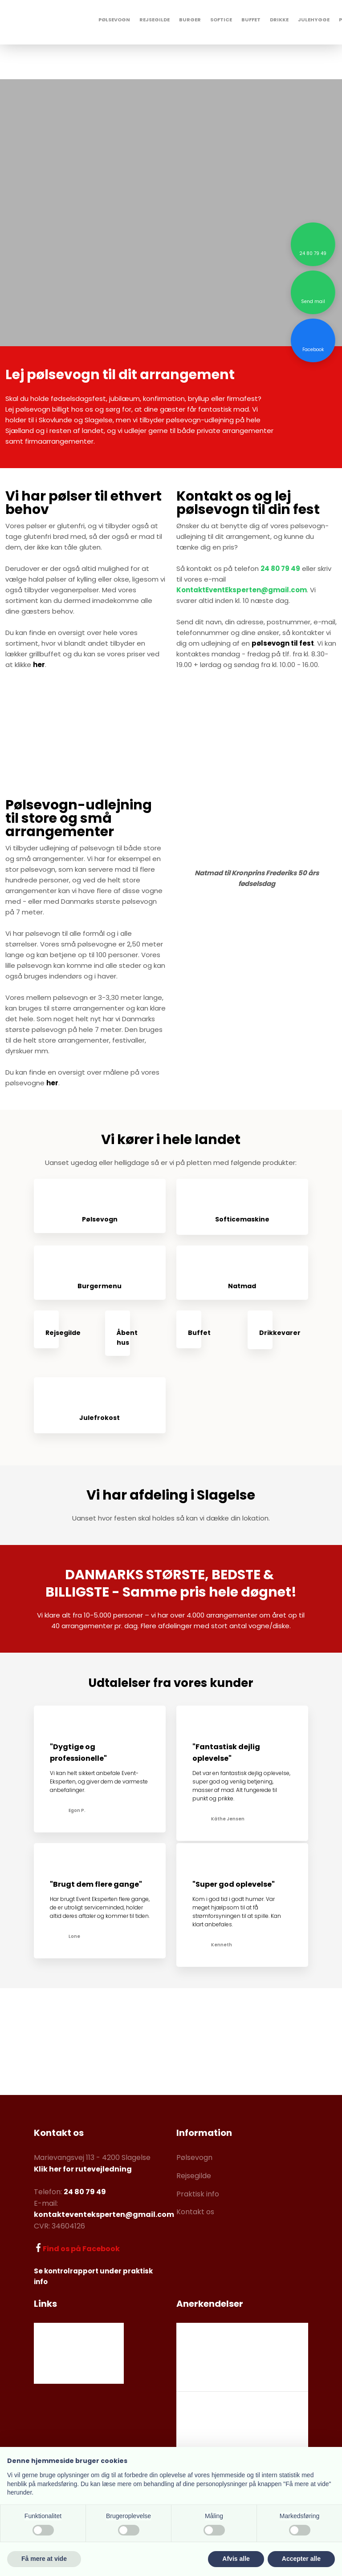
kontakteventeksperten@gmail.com (104, 2214)
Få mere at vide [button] (44, 2558)
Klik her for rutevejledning (83, 2169)
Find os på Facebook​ (81, 2249)
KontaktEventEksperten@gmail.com (241, 589)
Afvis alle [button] (235, 2558)
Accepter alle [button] (301, 2558)
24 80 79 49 (280, 568)
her (39, 664)
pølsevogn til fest (283, 643)
